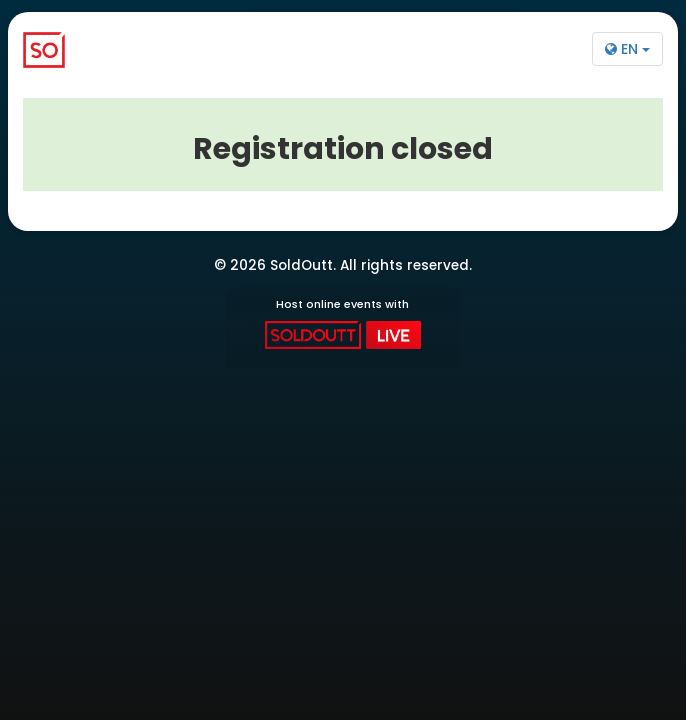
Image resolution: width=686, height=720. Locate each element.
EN (627, 49)
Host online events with (342, 323)
